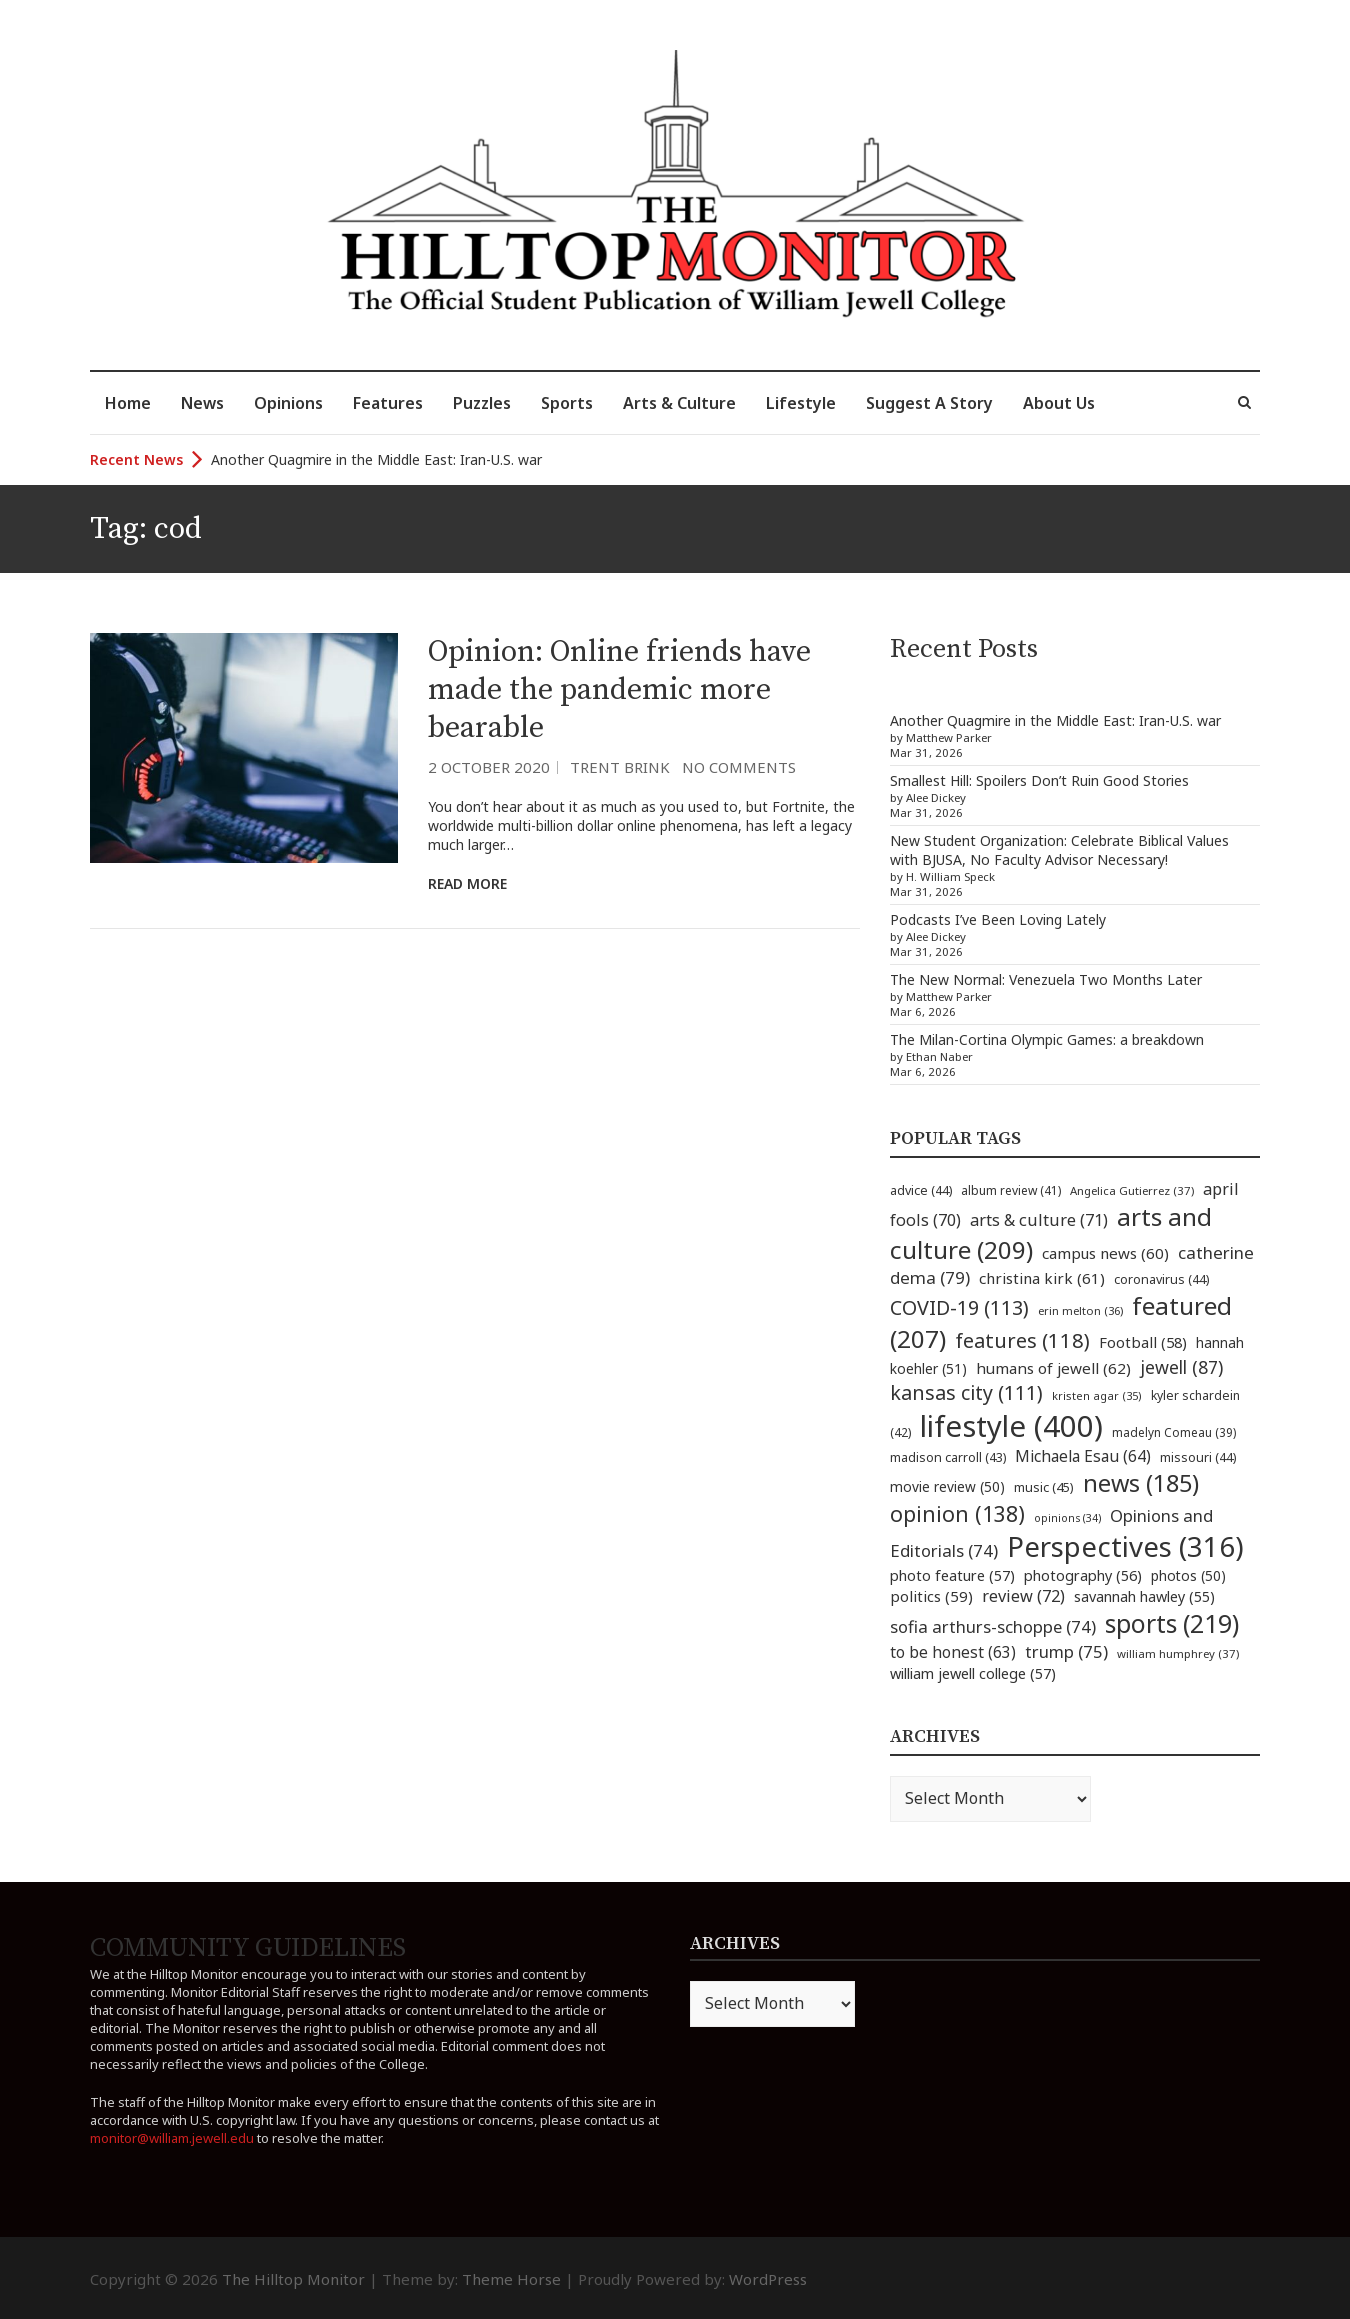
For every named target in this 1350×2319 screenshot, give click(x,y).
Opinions (288, 403)
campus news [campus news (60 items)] (1105, 1253)
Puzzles (482, 403)
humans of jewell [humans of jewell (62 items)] (1053, 1368)
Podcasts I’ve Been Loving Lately (998, 919)
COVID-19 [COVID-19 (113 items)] (959, 1307)
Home (128, 403)
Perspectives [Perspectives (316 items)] (1125, 1546)
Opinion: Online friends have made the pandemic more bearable (619, 690)
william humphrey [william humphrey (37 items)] (1178, 1653)
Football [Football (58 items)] (1143, 1342)
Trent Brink (620, 767)
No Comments (739, 767)
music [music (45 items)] (1044, 1487)
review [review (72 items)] (1023, 1596)
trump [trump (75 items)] (1066, 1651)
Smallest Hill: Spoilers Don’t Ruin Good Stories (1039, 780)
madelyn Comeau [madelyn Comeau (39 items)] (1174, 1432)
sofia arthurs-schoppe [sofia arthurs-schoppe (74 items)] (993, 1626)
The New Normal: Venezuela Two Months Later (1046, 979)
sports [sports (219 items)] (1172, 1623)
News (202, 403)
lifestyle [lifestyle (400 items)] (1011, 1426)
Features (388, 403)
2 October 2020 (489, 767)
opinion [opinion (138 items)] (957, 1513)
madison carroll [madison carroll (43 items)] (948, 1457)
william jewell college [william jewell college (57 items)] (973, 1673)
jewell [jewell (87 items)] (1181, 1367)
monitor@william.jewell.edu (172, 2138)
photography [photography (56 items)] (1083, 1575)
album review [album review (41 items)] (1011, 1190)
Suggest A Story (929, 403)
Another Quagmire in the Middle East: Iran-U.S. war (376, 459)
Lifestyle (801, 403)
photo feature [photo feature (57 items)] (952, 1575)
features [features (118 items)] (1022, 1340)
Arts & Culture (679, 403)
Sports (567, 403)
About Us (1059, 403)
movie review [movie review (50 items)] (947, 1486)
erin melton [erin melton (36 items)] (1080, 1310)
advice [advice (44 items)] (921, 1190)
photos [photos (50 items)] (1188, 1575)
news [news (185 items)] (1141, 1483)
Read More (467, 883)
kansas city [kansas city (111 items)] (966, 1392)
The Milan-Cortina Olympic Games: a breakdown (1047, 1039)
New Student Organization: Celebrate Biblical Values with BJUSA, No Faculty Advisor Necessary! (1059, 850)
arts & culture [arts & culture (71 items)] (1039, 1220)
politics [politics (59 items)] (931, 1596)
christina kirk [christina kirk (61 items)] (1042, 1278)
